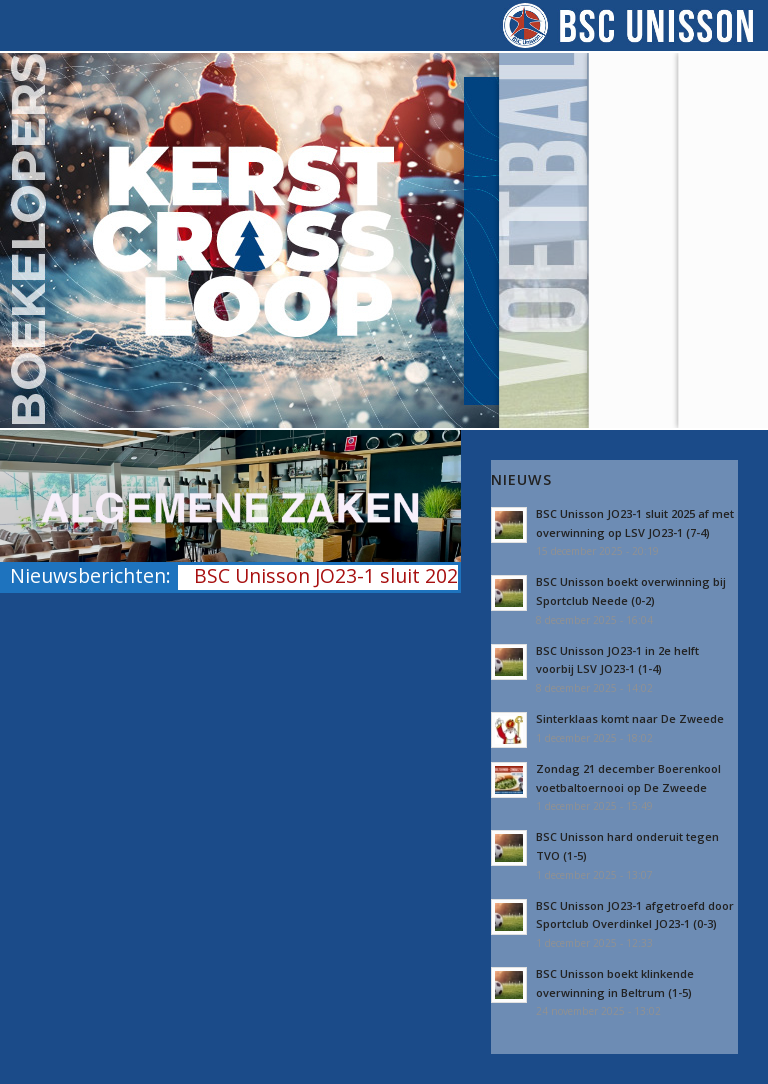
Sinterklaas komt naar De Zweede (630, 718)
